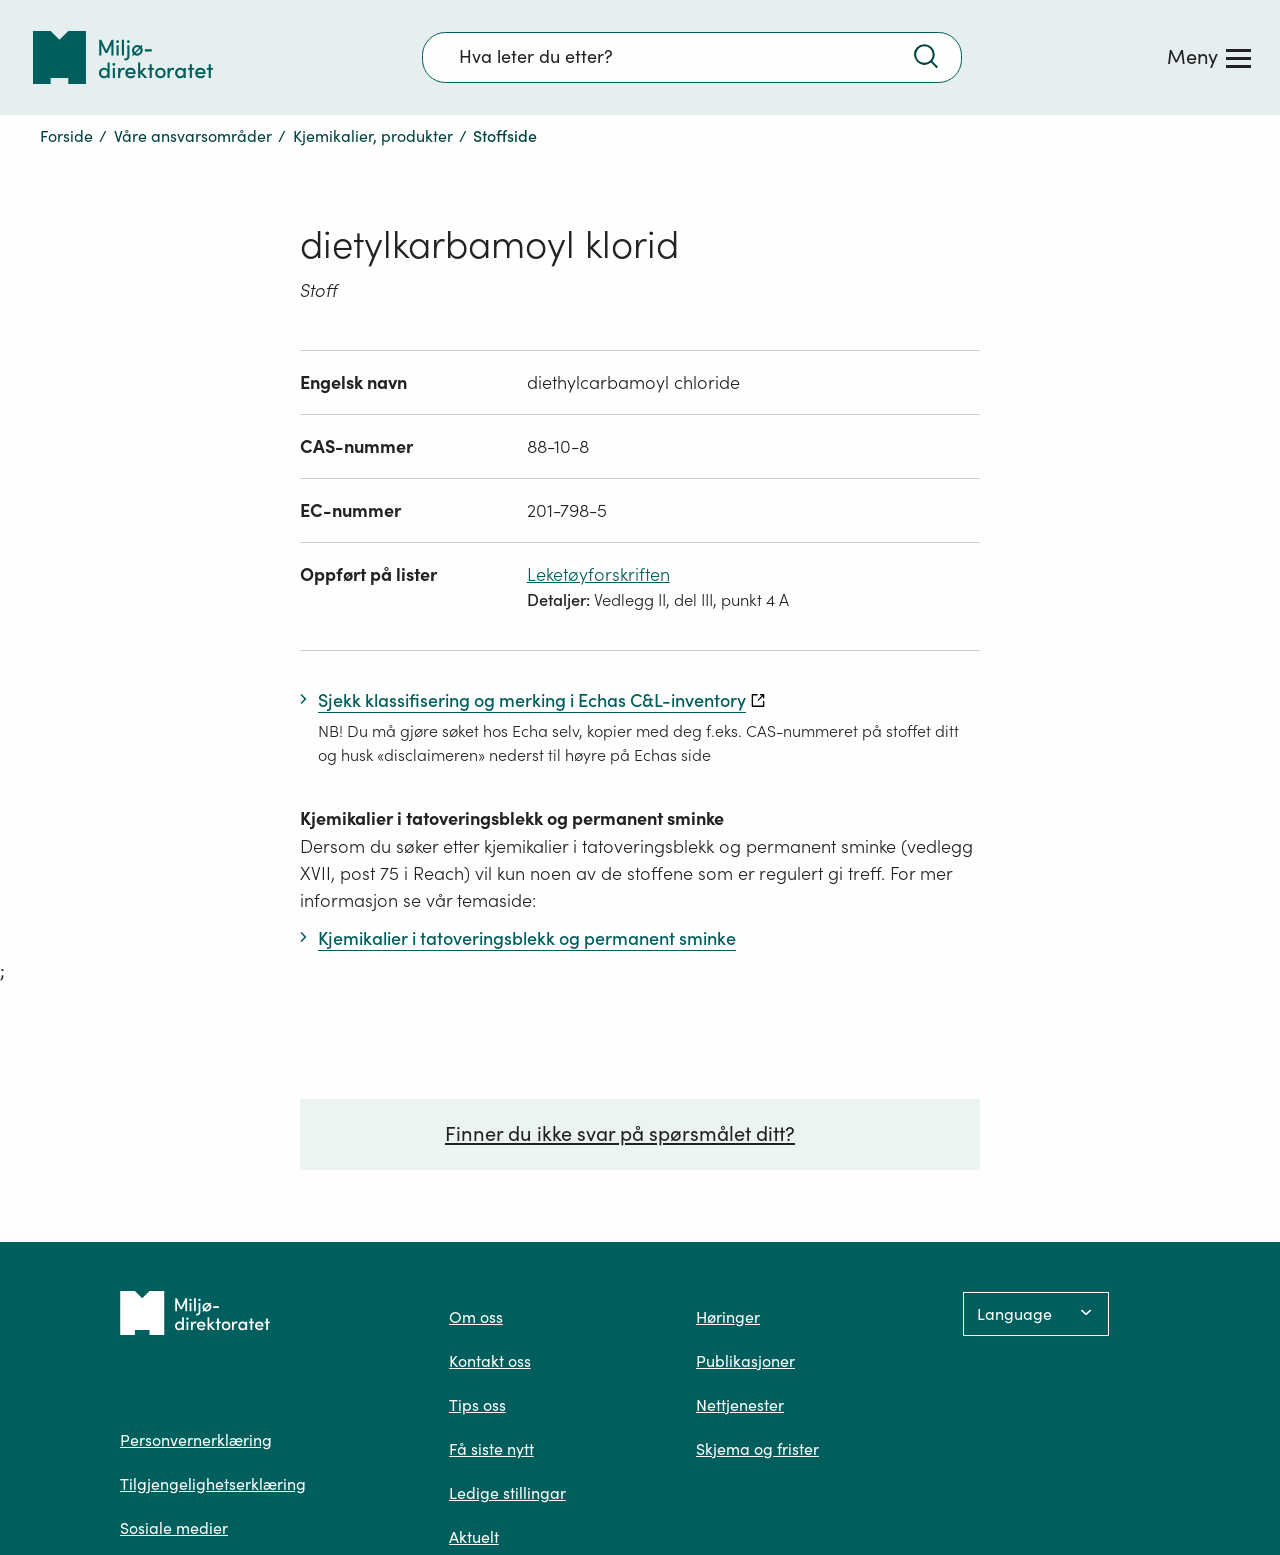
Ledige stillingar (507, 1493)
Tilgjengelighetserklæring (213, 1484)
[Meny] (1209, 57)
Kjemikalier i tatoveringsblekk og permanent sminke (512, 818)
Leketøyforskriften (598, 574)
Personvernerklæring (196, 1440)
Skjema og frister (757, 1449)
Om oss (476, 1317)
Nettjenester (740, 1405)
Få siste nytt (491, 1449)
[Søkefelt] (692, 57)
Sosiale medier (174, 1528)
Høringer (728, 1317)
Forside (66, 136)
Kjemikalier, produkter (373, 136)
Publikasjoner (745, 1361)
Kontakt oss (490, 1361)
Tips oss (477, 1405)
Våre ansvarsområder (193, 136)
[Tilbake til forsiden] (123, 57)
